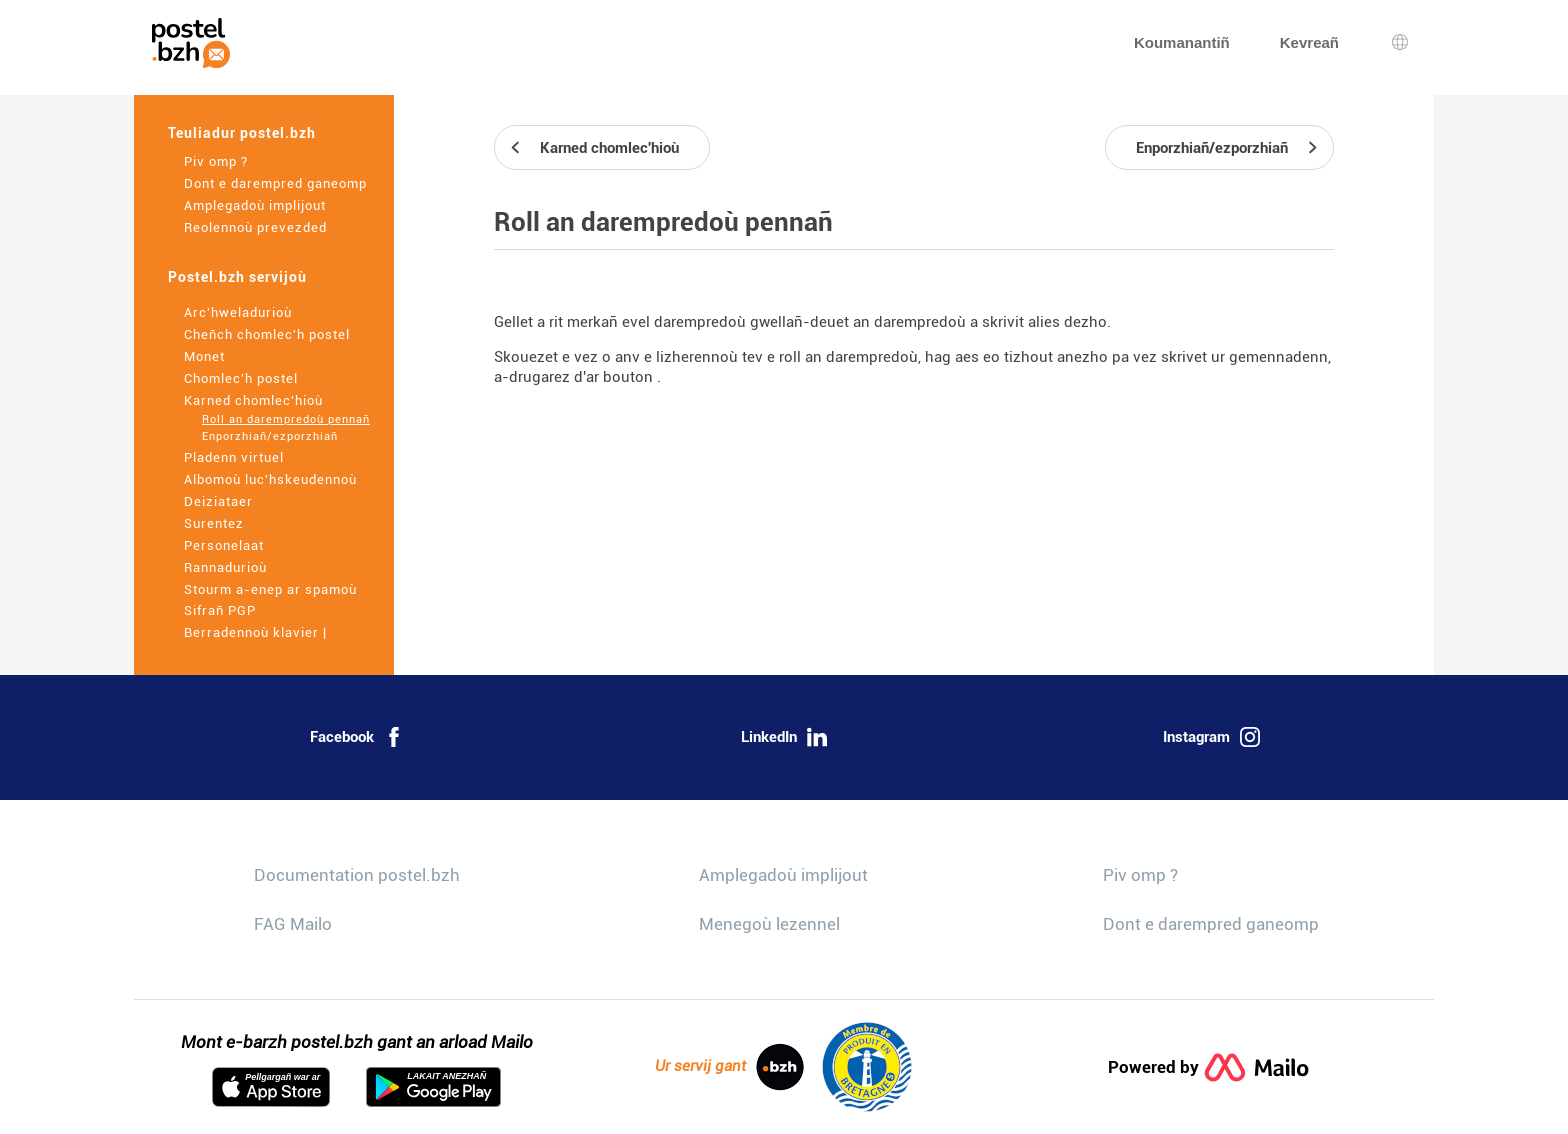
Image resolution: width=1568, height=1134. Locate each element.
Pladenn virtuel (234, 457)
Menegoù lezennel (769, 924)
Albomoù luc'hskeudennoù (270, 479)
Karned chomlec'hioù (253, 400)
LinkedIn (784, 737)
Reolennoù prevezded (255, 227)
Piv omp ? (216, 161)
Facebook (357, 737)
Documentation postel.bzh (357, 875)
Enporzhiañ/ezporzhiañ (270, 436)
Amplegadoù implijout (255, 205)
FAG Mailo (293, 924)
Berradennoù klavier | (255, 632)
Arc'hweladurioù (238, 312)
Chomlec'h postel (241, 378)
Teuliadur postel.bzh (242, 133)
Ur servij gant (729, 1067)
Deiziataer (218, 501)
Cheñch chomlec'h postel (267, 334)
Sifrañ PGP (220, 610)
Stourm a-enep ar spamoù (270, 589)
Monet (204, 356)
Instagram (1211, 737)
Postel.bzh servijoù (237, 277)
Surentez (214, 523)
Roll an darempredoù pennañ (286, 419)
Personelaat (224, 545)
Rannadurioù (225, 567)
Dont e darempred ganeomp (275, 183)
